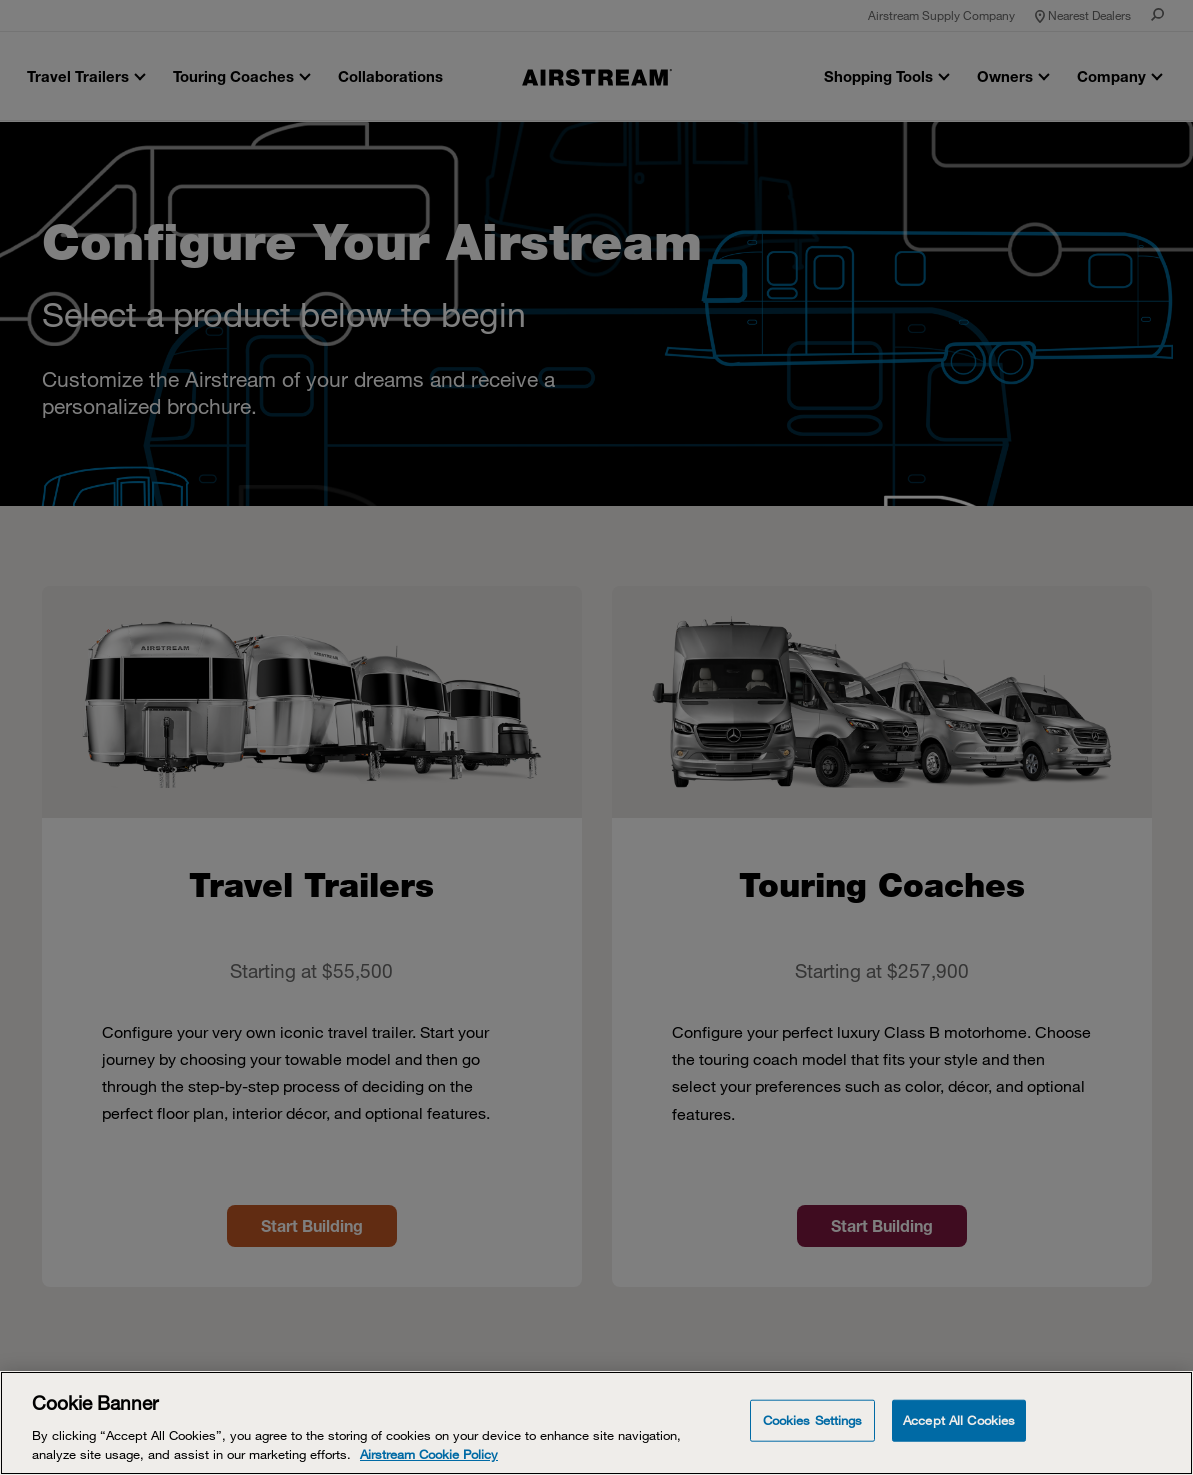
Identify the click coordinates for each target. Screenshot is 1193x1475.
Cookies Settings (813, 1420)
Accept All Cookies (959, 1420)
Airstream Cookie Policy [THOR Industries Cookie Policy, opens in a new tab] (429, 1454)
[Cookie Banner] (596, 1423)
